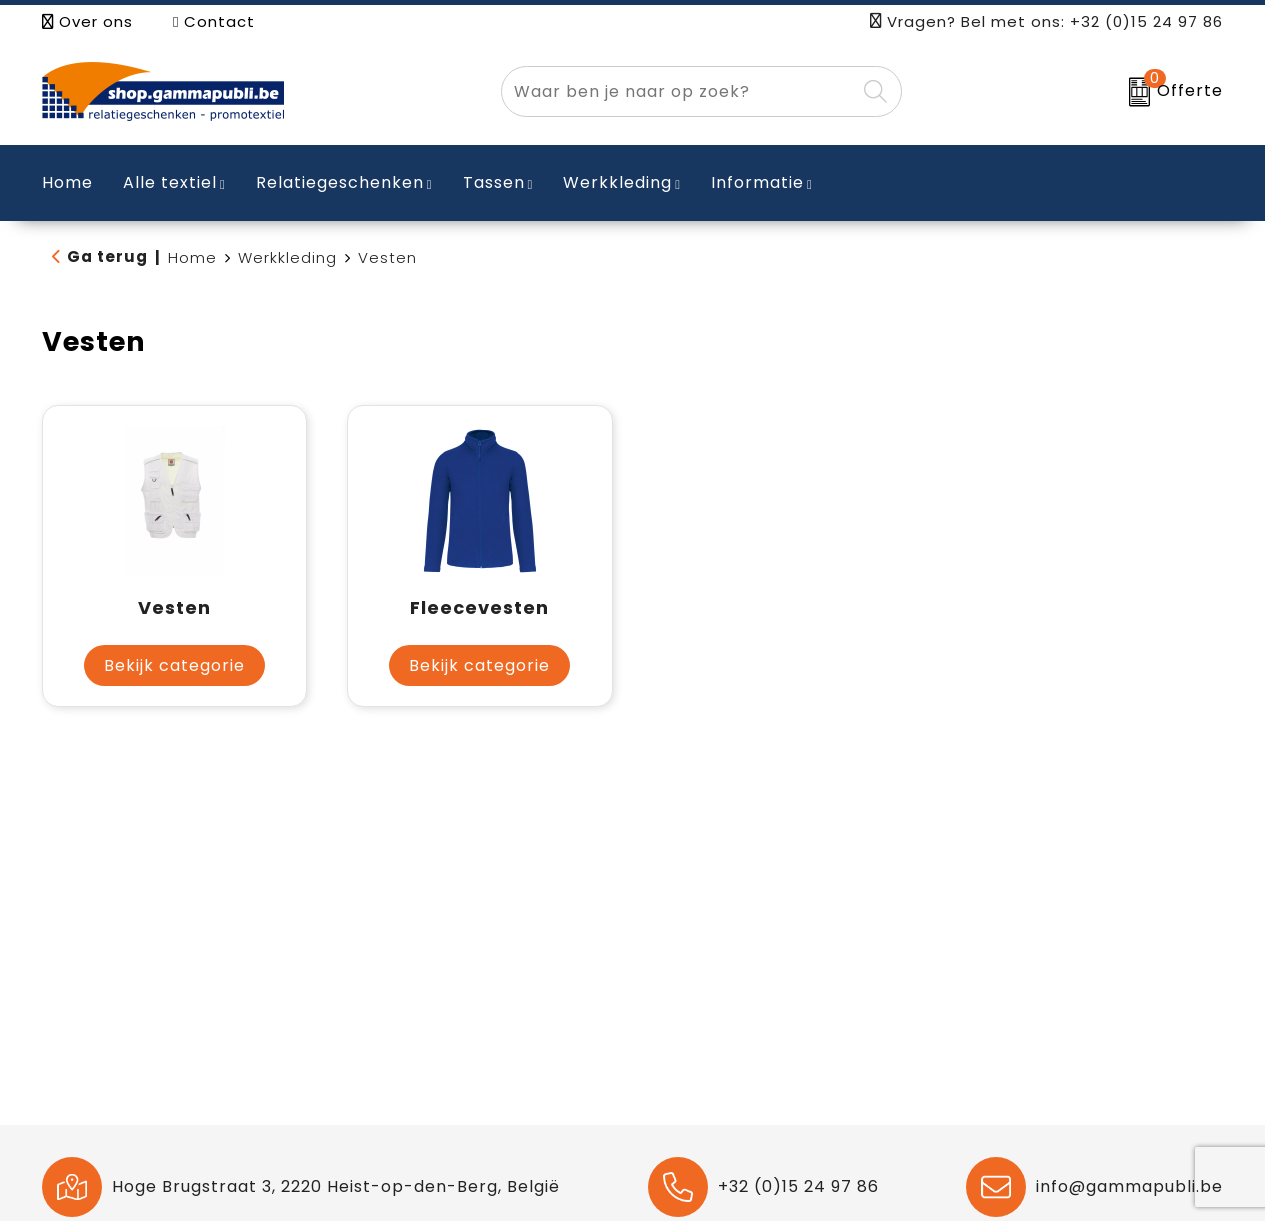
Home (192, 257)
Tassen (494, 182)
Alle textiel (170, 182)
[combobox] (678, 91)
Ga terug (107, 256)
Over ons (87, 21)
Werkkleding (617, 182)
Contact (214, 21)
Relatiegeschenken (340, 182)
